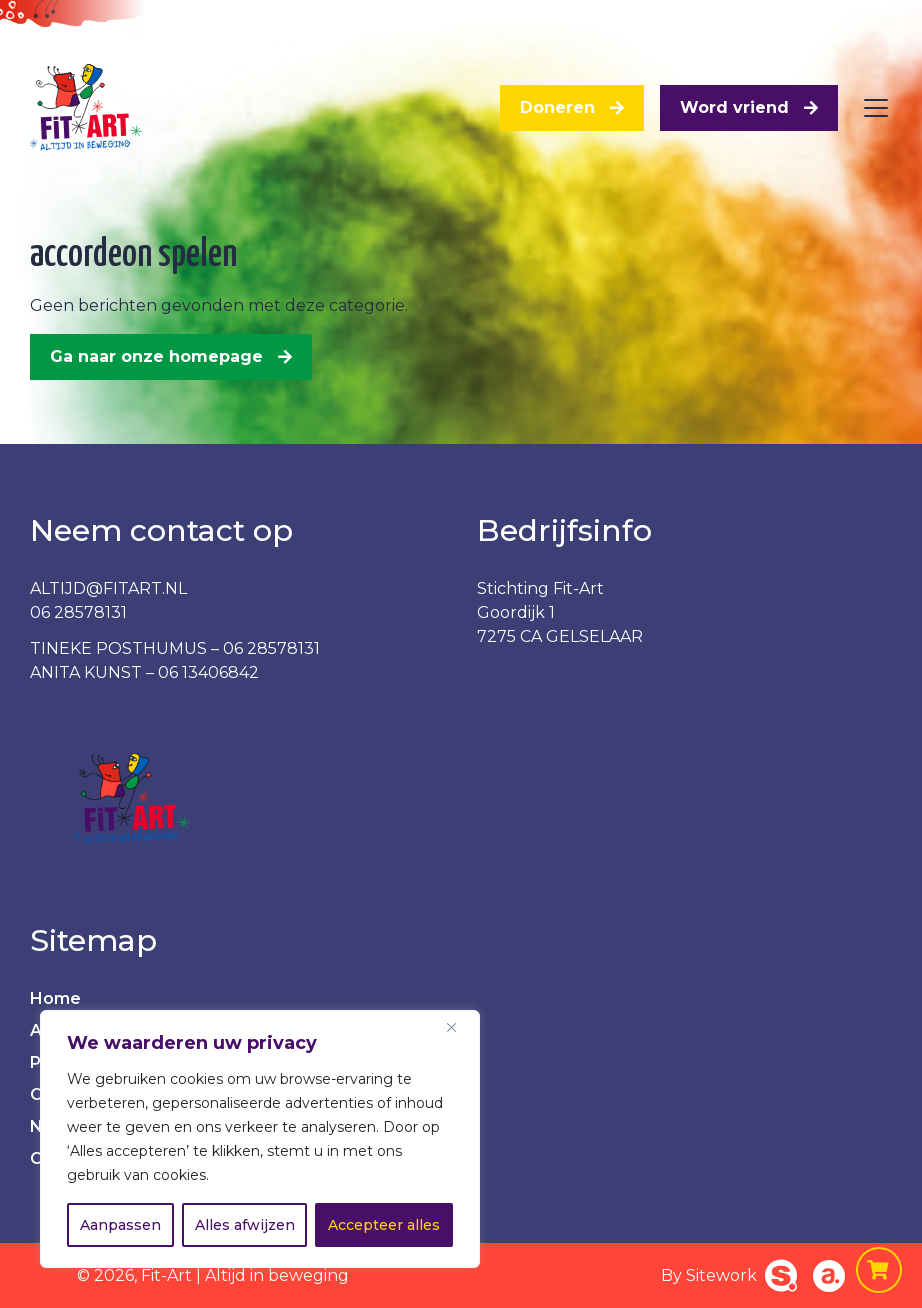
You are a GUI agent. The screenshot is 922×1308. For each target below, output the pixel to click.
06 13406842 (208, 672)
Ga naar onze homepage (156, 356)
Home (55, 998)
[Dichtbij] (459, 1027)
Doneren (557, 107)
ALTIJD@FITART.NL (108, 588)
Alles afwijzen (245, 1225)
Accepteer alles (384, 1225)
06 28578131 (78, 612)
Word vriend (734, 107)
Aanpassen (120, 1225)
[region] (260, 1139)
